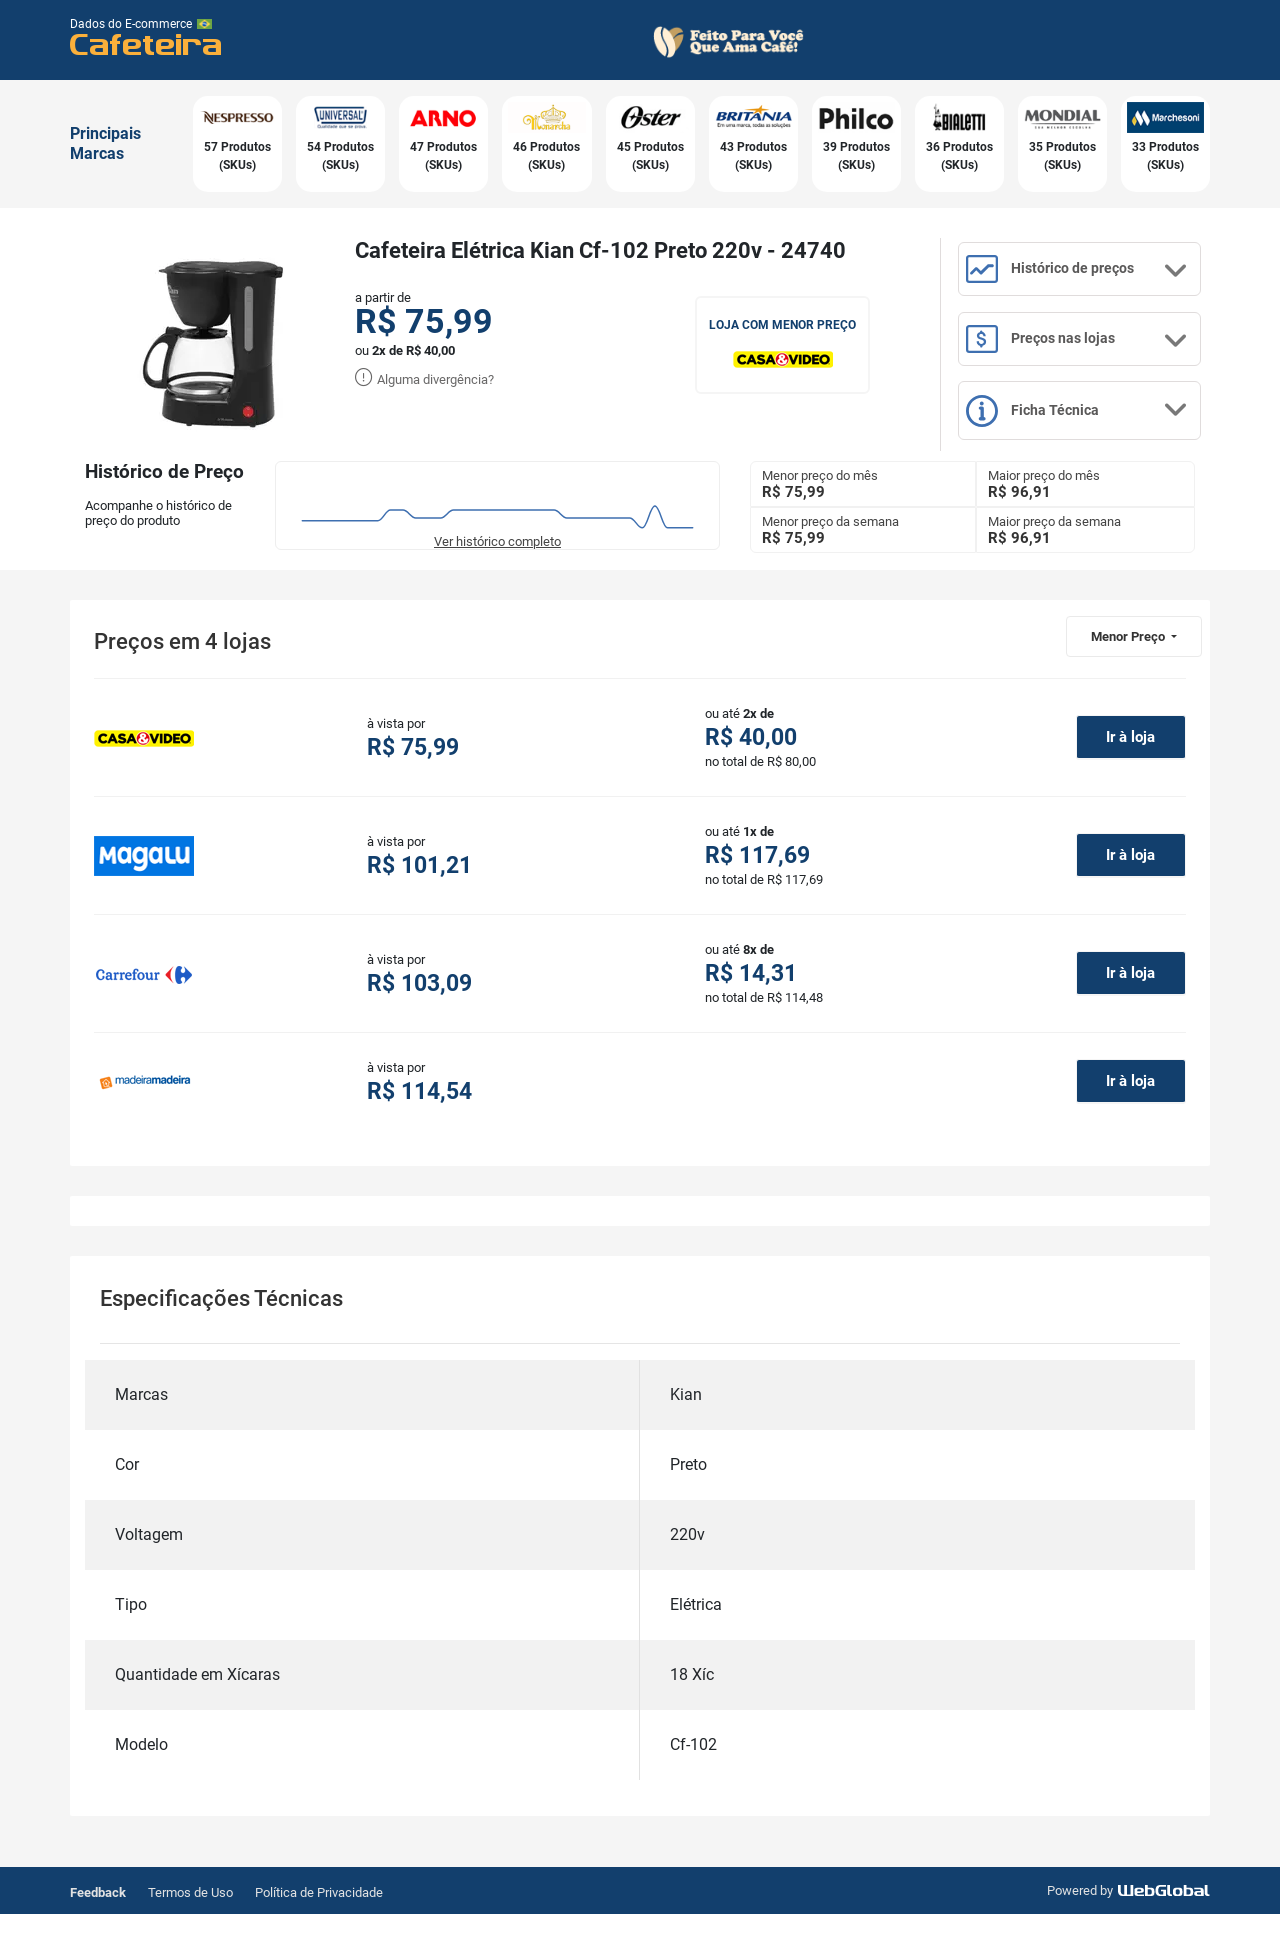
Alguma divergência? (424, 379)
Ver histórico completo (497, 572)
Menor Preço (1129, 667)
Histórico (1092, 278)
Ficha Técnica (1092, 440)
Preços (1092, 358)
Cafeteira (146, 43)
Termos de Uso (190, 1924)
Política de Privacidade (319, 1924)
